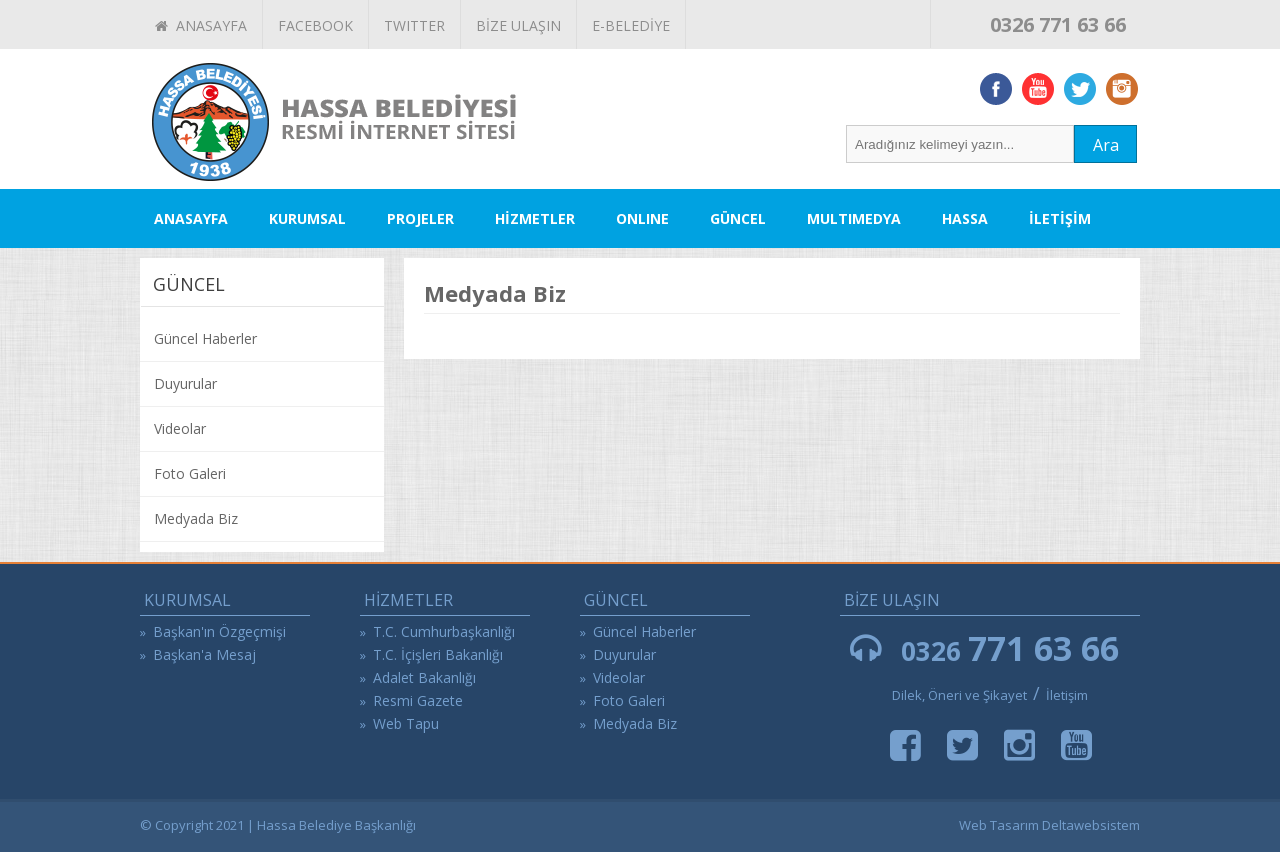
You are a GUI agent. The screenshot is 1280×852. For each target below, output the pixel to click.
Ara (1106, 145)
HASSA (965, 218)
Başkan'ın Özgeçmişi (219, 631)
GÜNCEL (738, 218)
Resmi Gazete (418, 700)
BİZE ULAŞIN (518, 25)
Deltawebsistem (1091, 825)
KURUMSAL (307, 218)
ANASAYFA (201, 25)
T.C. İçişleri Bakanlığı (438, 654)
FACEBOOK (315, 25)
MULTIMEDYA (854, 218)
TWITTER (414, 25)
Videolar (180, 428)
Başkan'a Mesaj (204, 654)
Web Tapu (406, 723)
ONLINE (642, 218)
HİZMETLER (535, 218)
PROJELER (420, 218)
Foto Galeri (190, 473)
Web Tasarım (999, 825)
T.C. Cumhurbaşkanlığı (444, 631)
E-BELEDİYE (631, 25)
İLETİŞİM (1060, 218)
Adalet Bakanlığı (424, 677)
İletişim (1067, 695)
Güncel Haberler (205, 338)
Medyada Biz (196, 518)
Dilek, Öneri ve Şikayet (959, 695)
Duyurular (185, 383)
